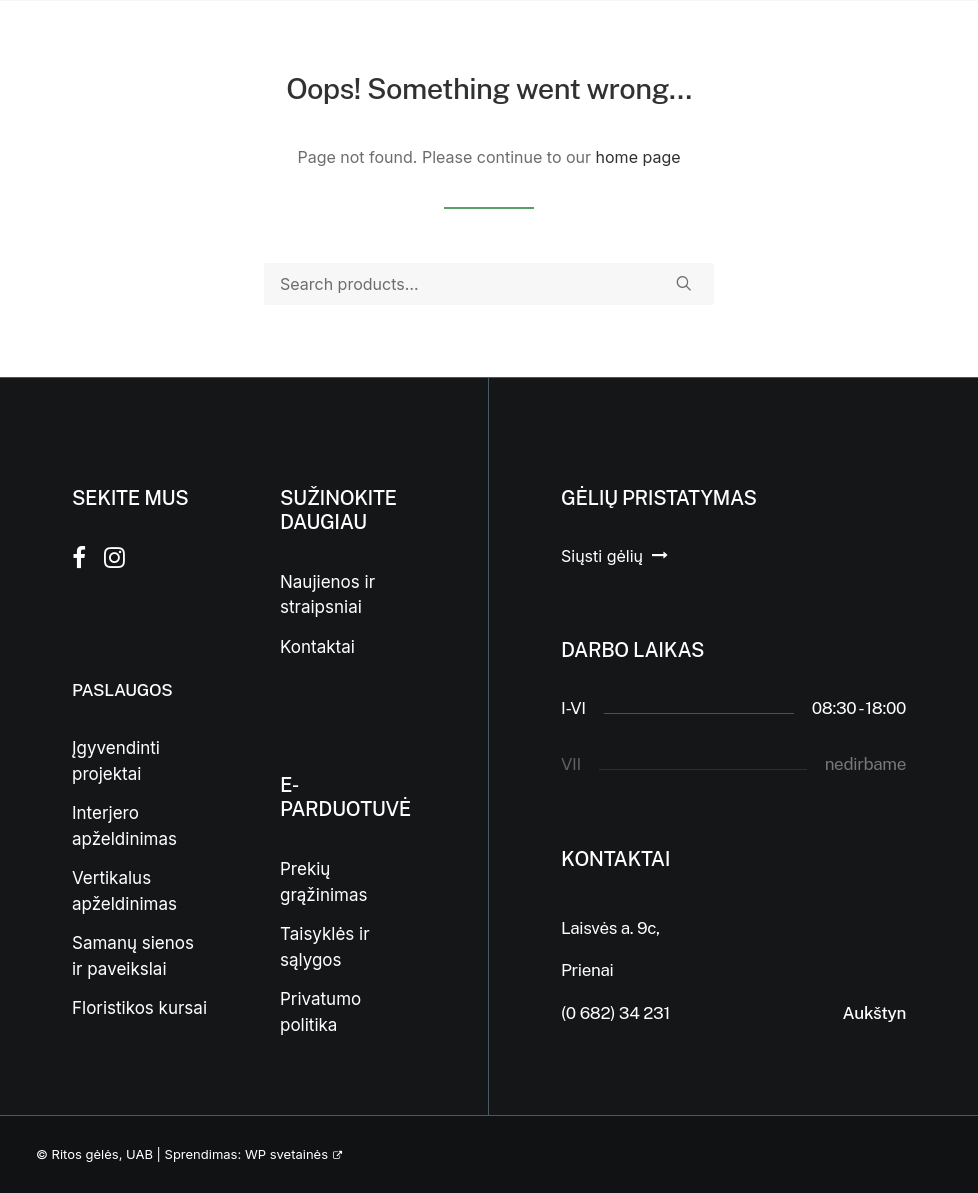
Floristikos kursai (139, 1008)
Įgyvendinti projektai (116, 761)
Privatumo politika (320, 1012)
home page (638, 157)
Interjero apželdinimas (124, 826)
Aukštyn (874, 1013)
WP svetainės (286, 1154)
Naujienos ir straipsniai (327, 595)
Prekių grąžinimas (323, 882)
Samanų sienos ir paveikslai (133, 956)
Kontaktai (317, 647)
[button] (684, 283)
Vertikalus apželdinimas (124, 891)
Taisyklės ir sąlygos (325, 947)
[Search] (489, 284)
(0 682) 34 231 (615, 1013)
